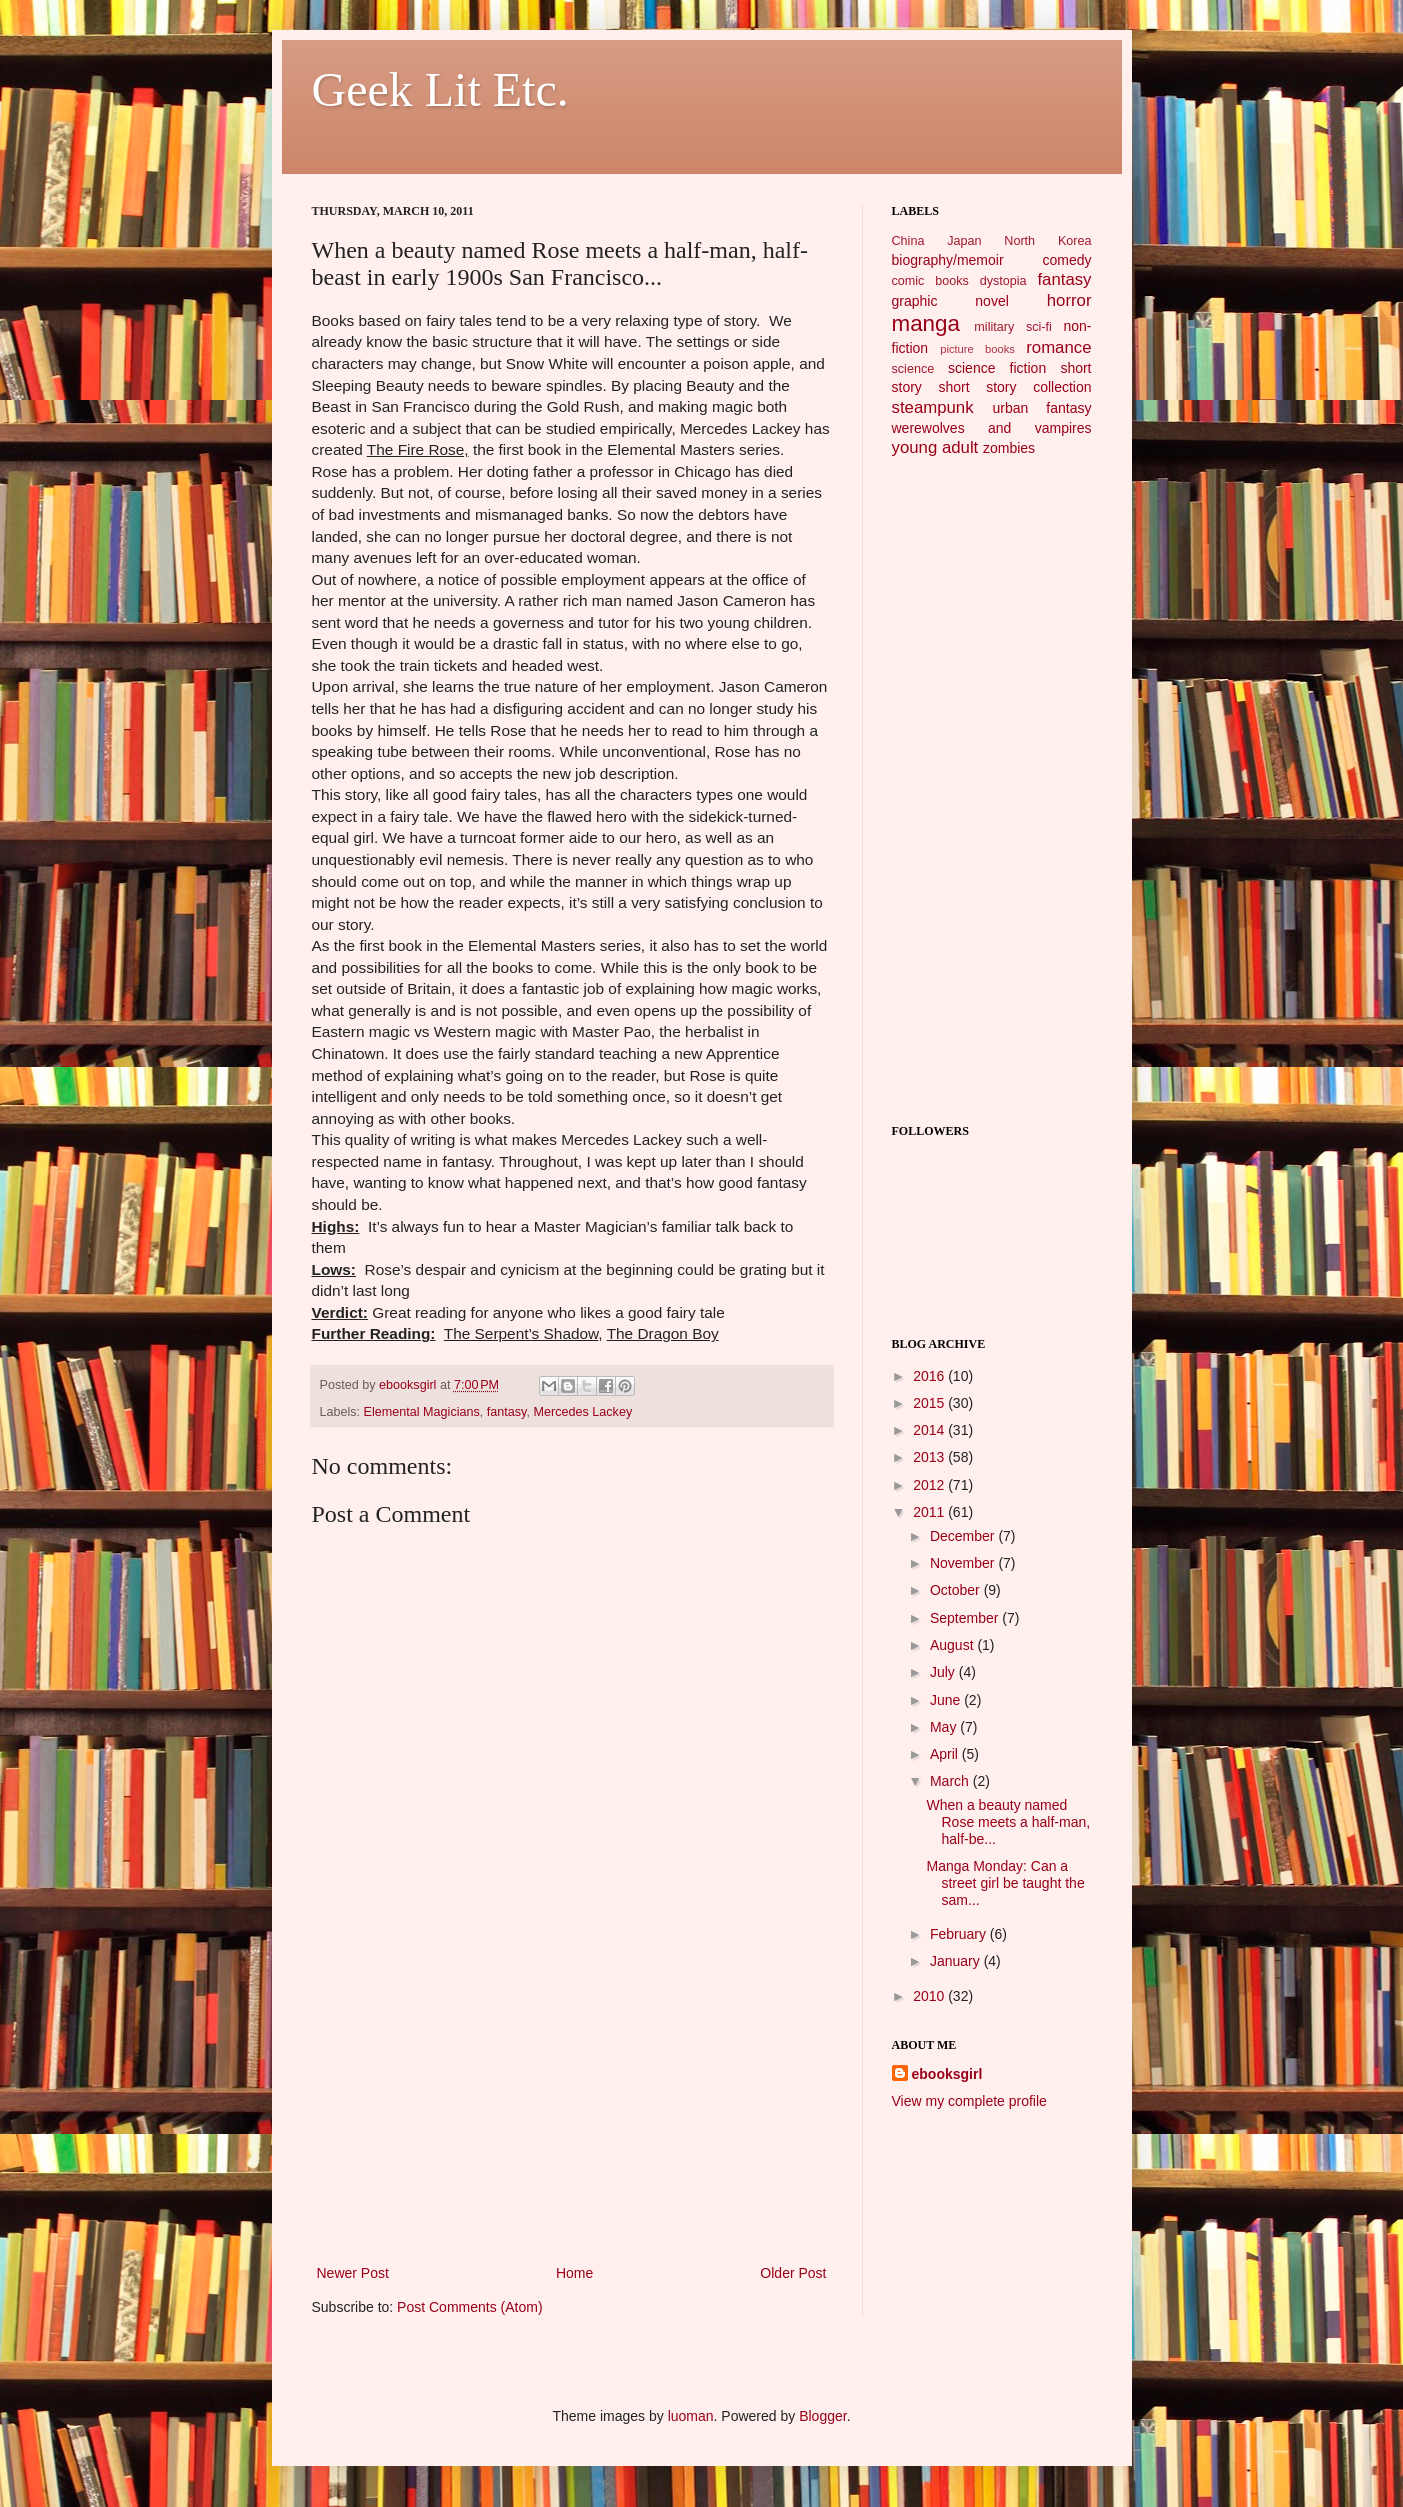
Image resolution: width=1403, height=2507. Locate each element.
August (953, 1645)
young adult (935, 447)
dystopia (1003, 281)
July (944, 1672)
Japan (964, 241)
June (947, 1700)
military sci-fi (1012, 327)
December (964, 1536)
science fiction (997, 368)
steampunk (933, 407)
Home (574, 2273)
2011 (930, 1512)
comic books (930, 281)
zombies (1009, 448)
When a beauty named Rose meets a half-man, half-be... (1008, 1822)
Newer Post (353, 2273)
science (913, 369)
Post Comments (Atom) (469, 2307)
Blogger (822, 2416)
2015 (930, 1403)
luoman (691, 2416)
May (945, 1727)
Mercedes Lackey (582, 1412)
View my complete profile (969, 2101)
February (960, 1934)
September (966, 1618)
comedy (1066, 260)
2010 (930, 1996)
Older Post (793, 2273)
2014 (930, 1430)
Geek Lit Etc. (440, 89)
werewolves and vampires (992, 428)
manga (926, 323)
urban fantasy (1041, 408)
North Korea (1047, 241)
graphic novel (950, 301)
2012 (930, 1485)
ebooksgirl (409, 1385)
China (908, 241)
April (946, 1754)
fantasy (507, 1412)
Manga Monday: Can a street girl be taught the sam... (1005, 1883)
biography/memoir (948, 260)
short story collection (1014, 387)
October (957, 1590)
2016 (930, 1376)
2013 (930, 1457)
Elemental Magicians (422, 1412)
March (951, 1781)
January (957, 1961)
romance (1058, 347)
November (964, 1563)
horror (1069, 300)
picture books (977, 349)
